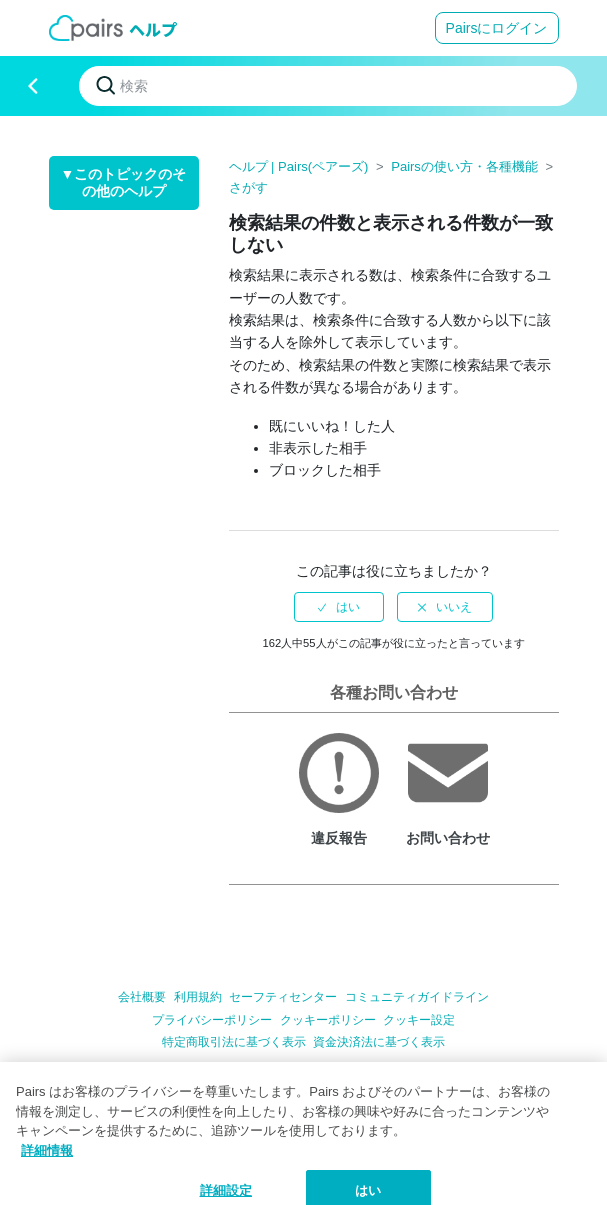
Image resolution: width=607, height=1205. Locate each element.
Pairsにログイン (497, 28)
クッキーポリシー (328, 1020)
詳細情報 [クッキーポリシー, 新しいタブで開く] (47, 1164)
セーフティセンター (283, 997)
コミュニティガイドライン (417, 997)
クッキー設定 (419, 1020)
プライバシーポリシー (212, 1020)
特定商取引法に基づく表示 (234, 1042)
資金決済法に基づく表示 (379, 1042)
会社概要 (142, 997)
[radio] (339, 607)
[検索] (328, 86)
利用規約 (198, 997)
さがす (248, 187)
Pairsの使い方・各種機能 (464, 166)
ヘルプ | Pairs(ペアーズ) (299, 166)
